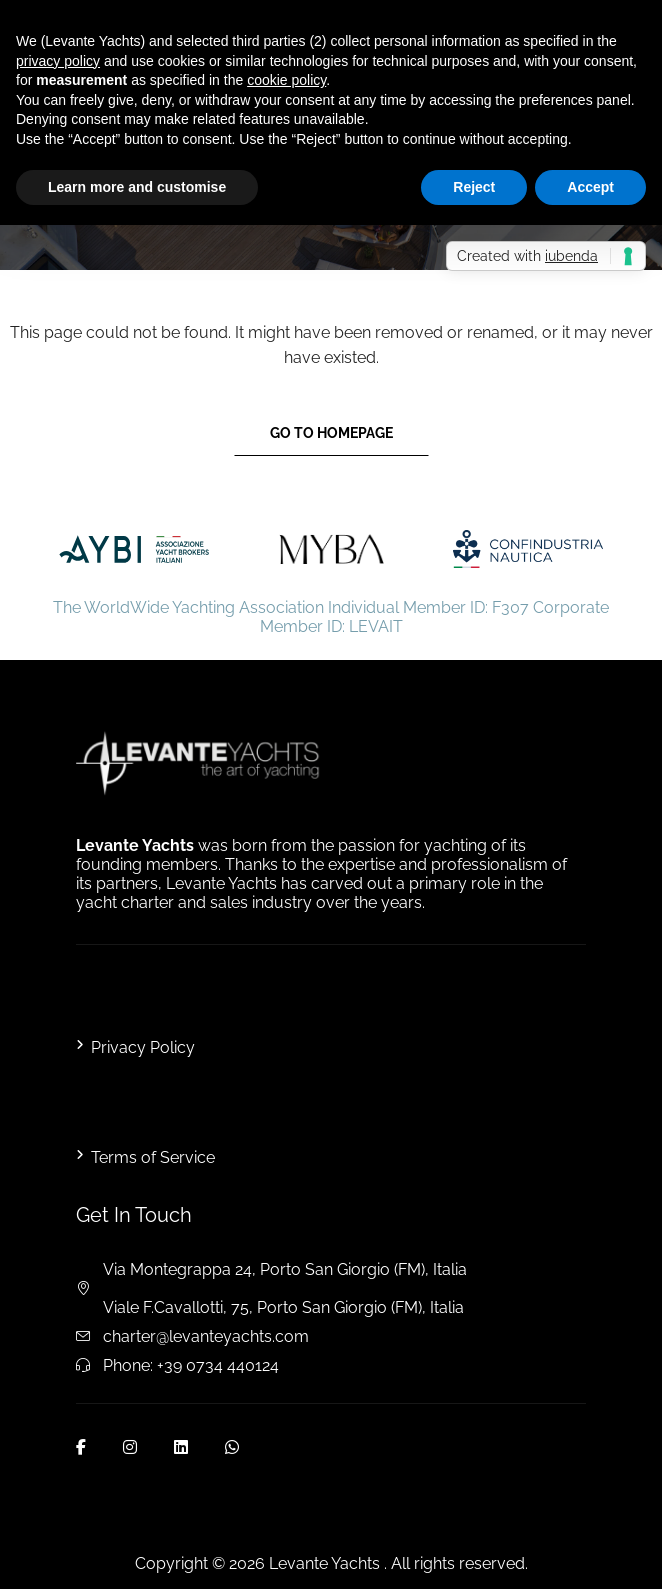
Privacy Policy (143, 1047)
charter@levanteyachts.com (206, 1336)
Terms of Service (153, 1157)
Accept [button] (590, 187)
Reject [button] (474, 187)
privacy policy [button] (58, 61)
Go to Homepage (331, 433)
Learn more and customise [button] (137, 187)
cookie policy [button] (286, 80)
